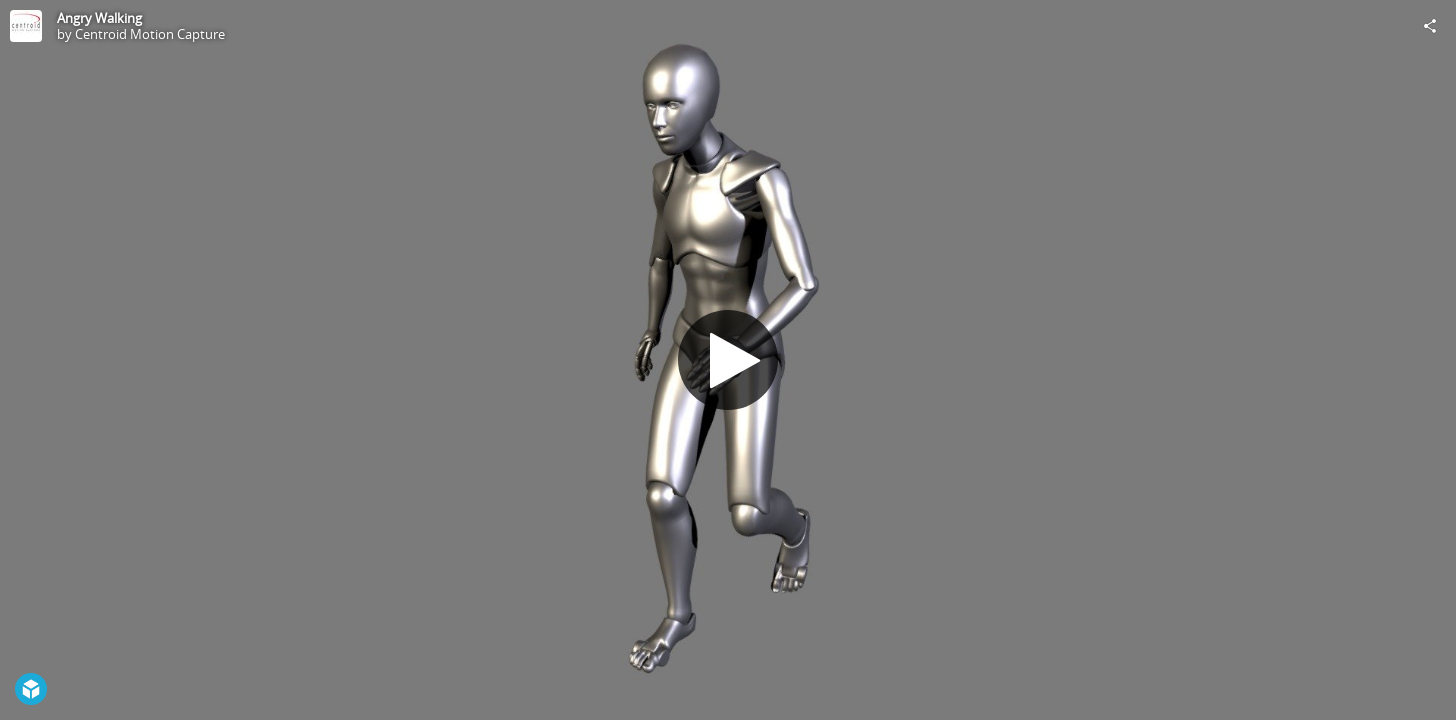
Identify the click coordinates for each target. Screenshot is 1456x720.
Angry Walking (99, 18)
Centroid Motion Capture (150, 34)
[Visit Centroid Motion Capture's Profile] (26, 26)
